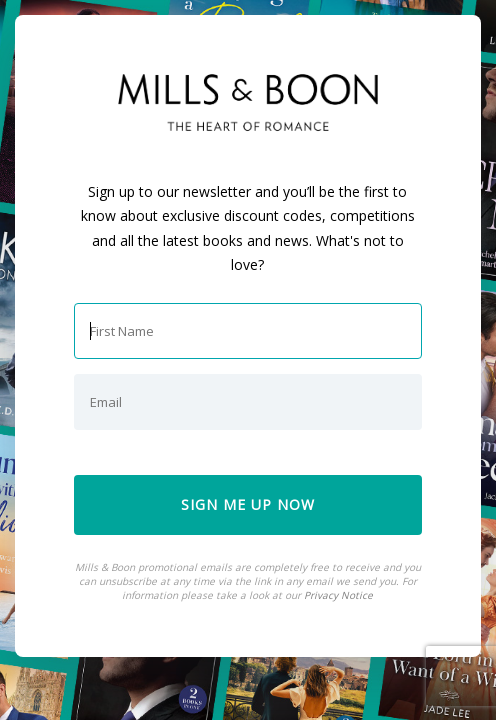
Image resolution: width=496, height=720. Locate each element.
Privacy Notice (338, 595)
